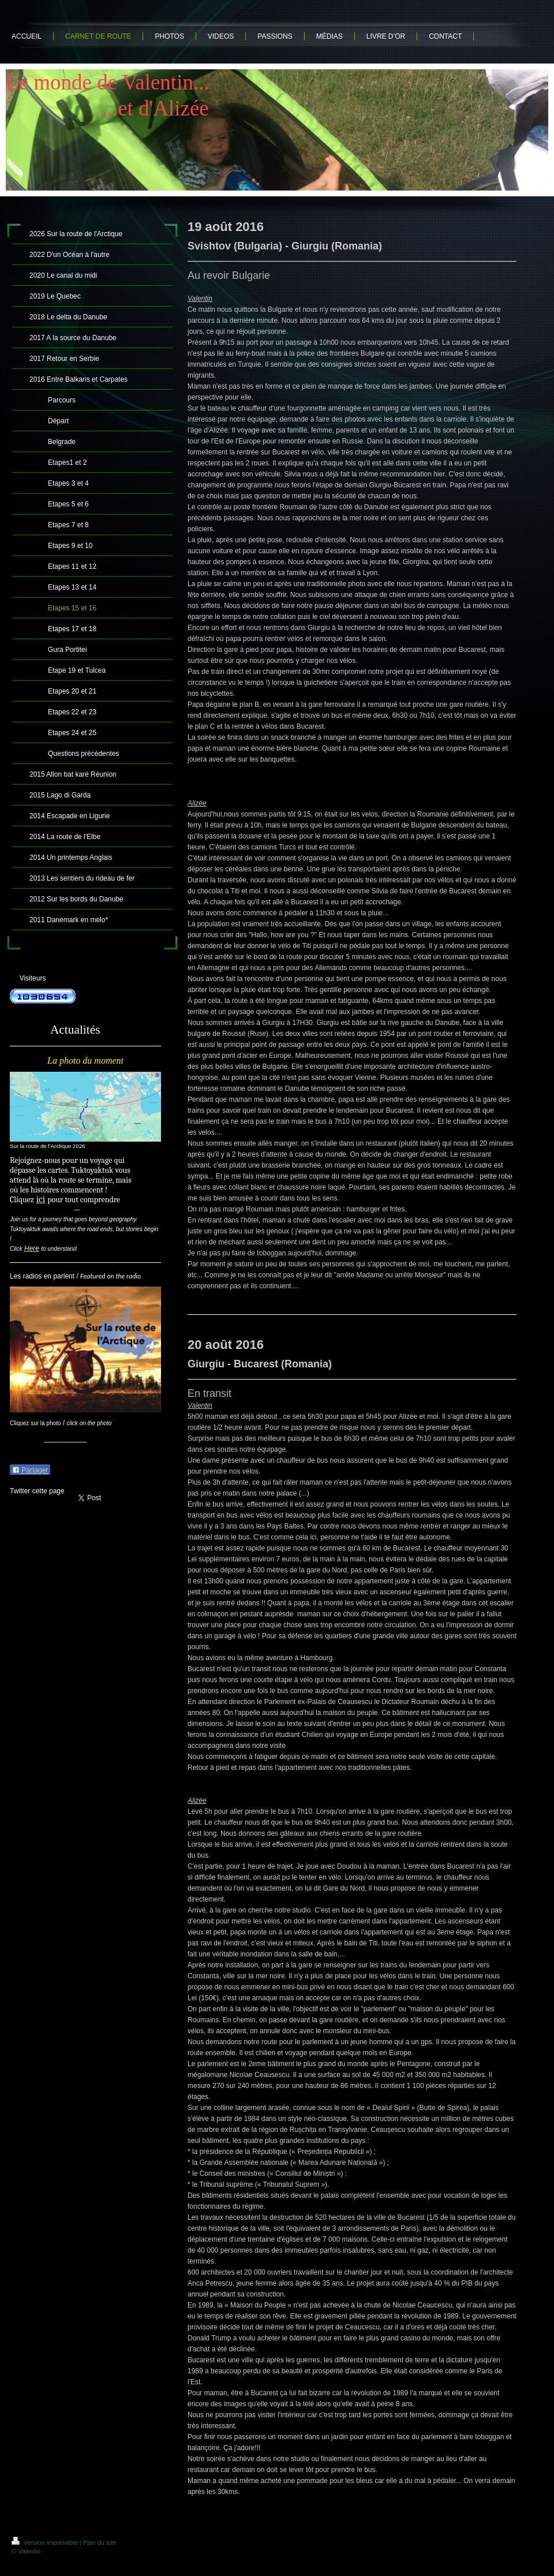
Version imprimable (46, 2542)
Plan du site (99, 2542)
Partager (30, 1470)
